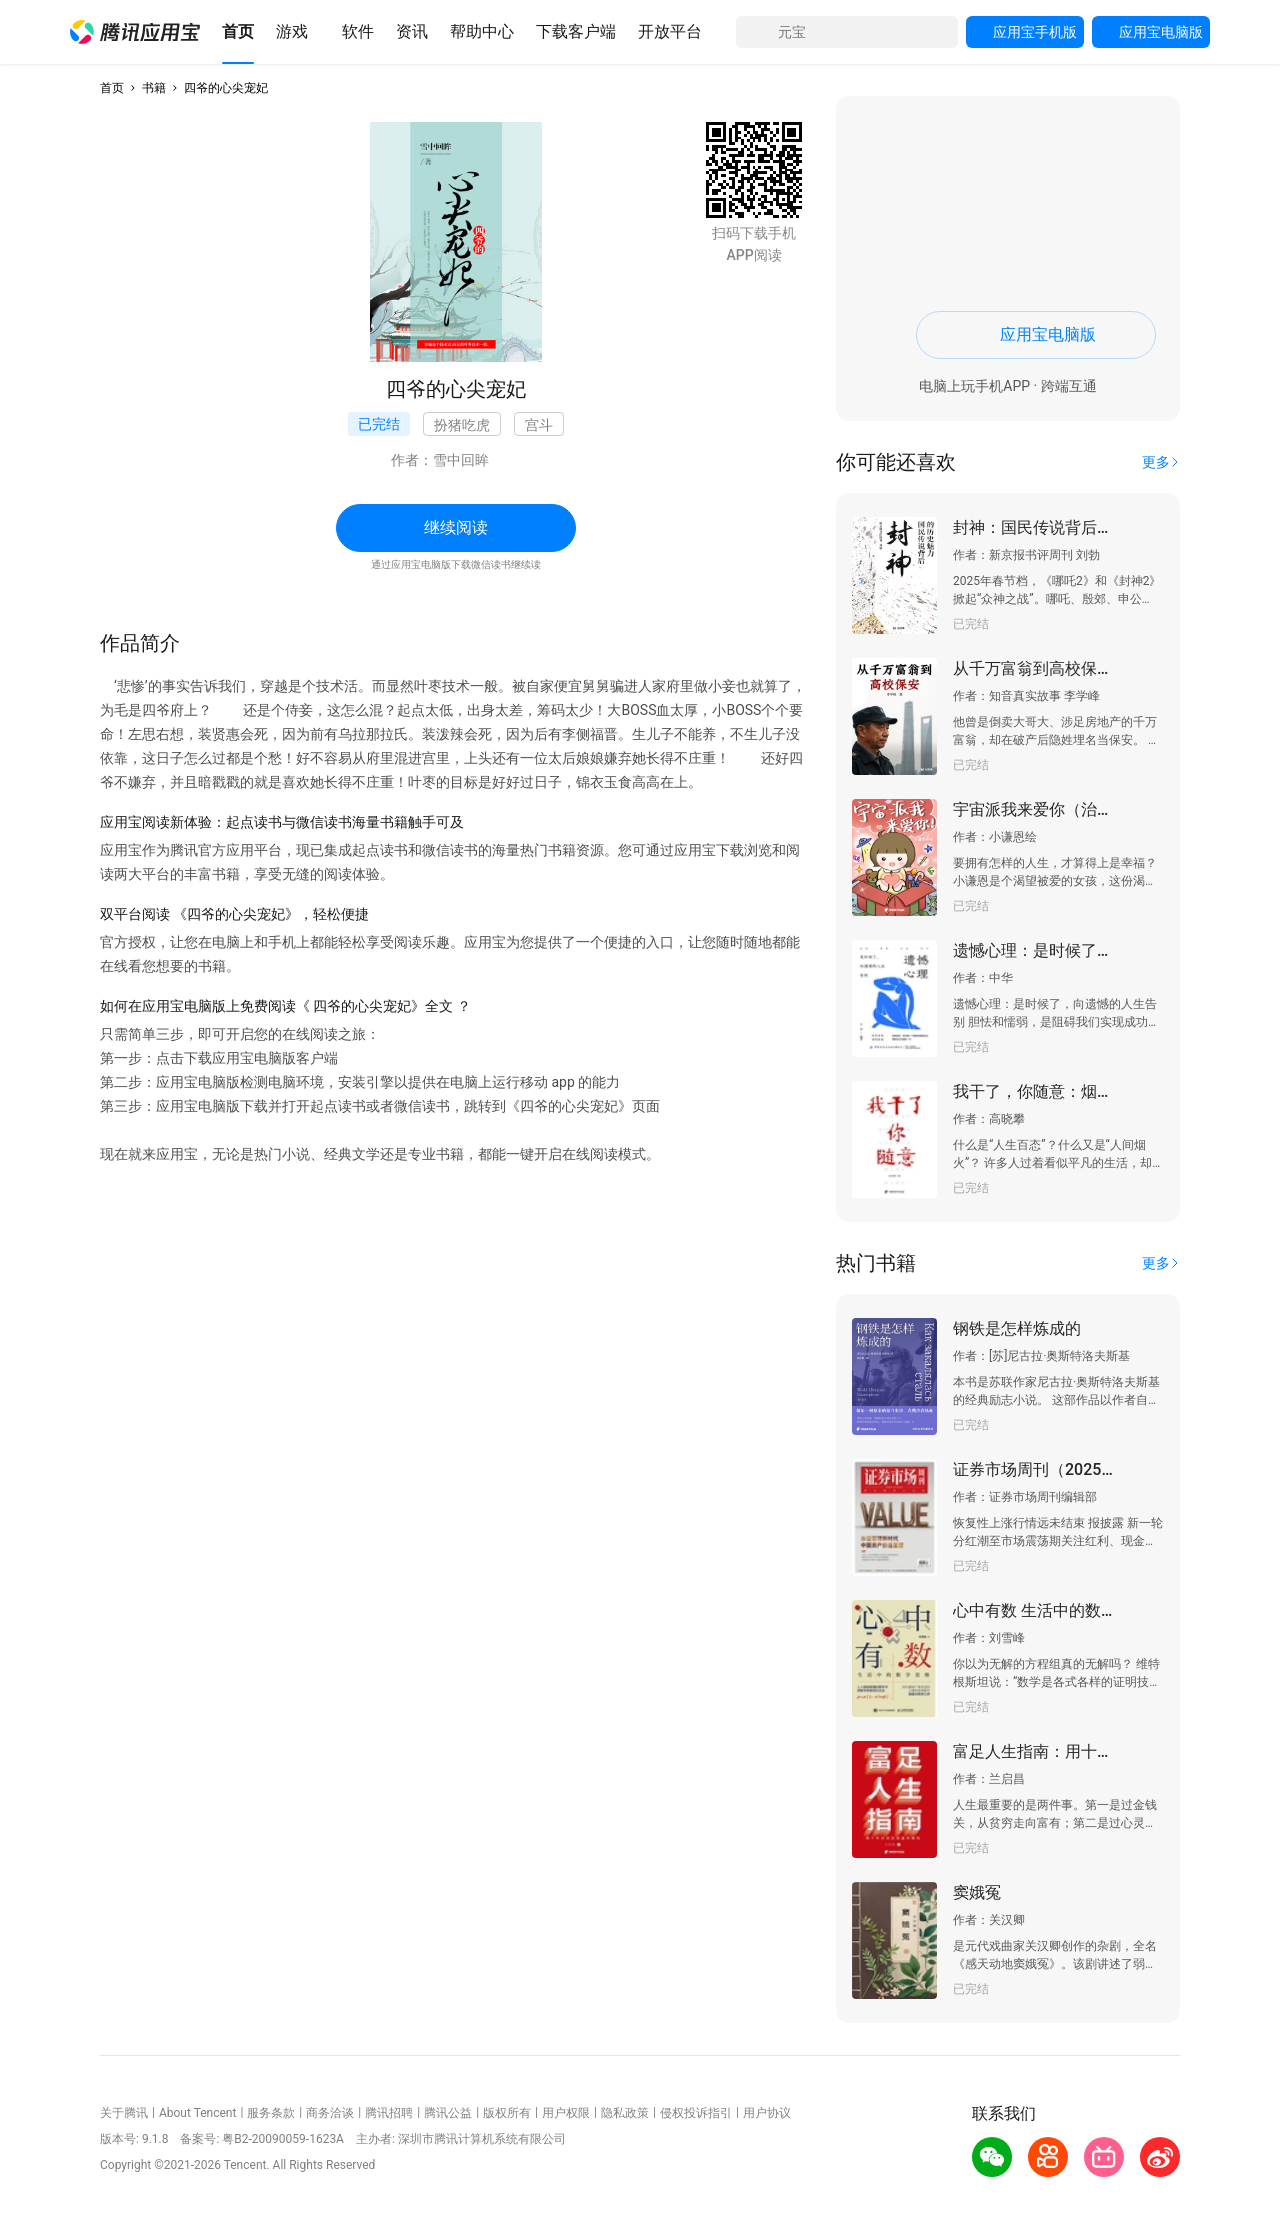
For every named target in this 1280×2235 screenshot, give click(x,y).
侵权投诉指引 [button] (696, 2113)
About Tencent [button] (197, 2113)
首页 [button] (112, 88)
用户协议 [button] (767, 2113)
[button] (135, 32)
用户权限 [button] (566, 2113)
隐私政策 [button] (625, 2113)
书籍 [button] (154, 88)
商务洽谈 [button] (330, 2113)
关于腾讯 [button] (124, 2113)
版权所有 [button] (507, 2113)
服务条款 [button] (271, 2113)
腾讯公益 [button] (448, 2113)
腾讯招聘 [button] (389, 2113)
